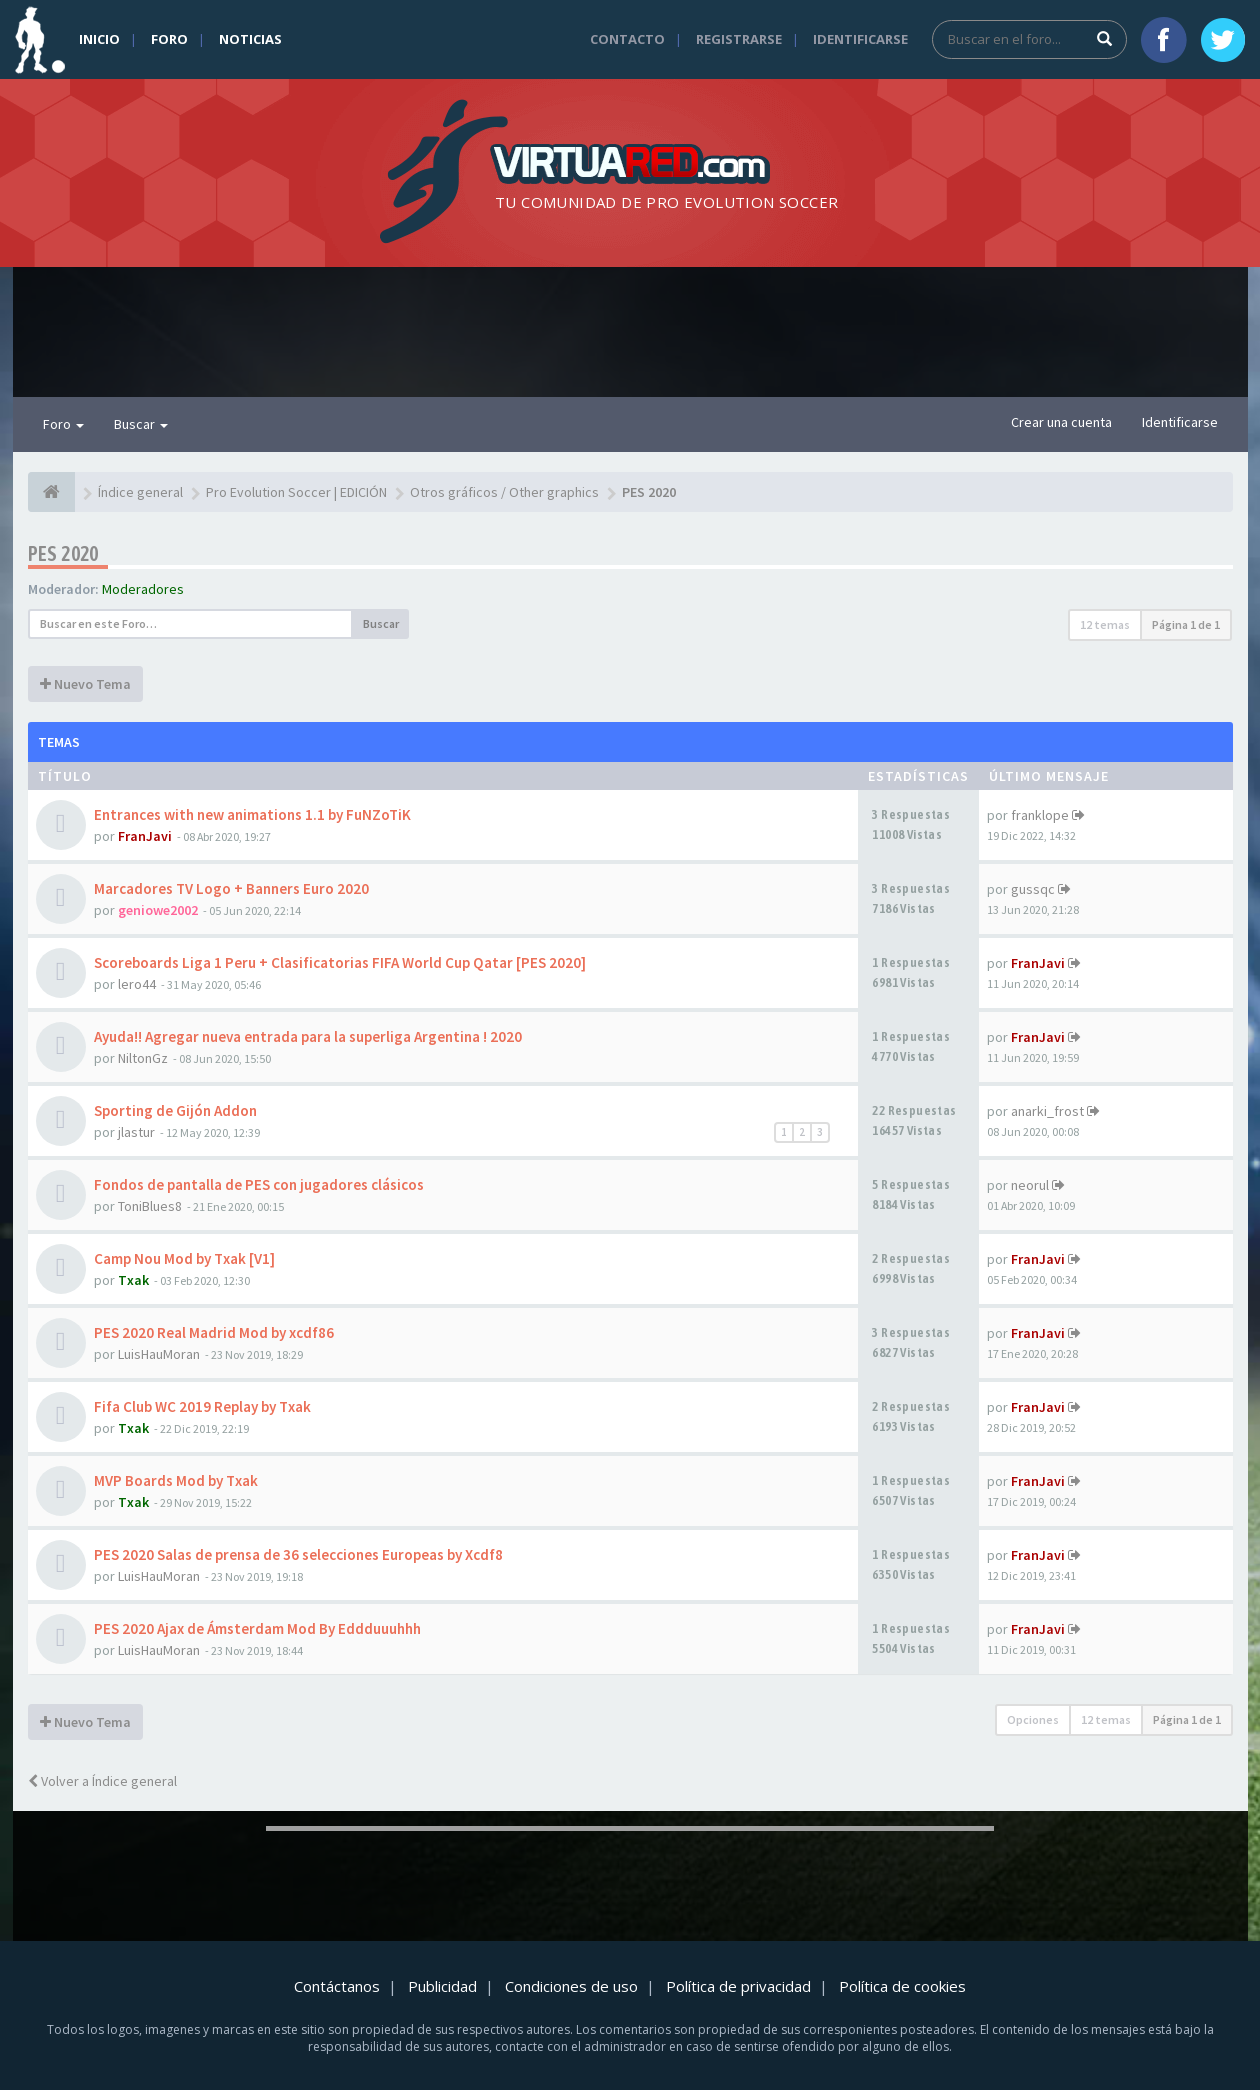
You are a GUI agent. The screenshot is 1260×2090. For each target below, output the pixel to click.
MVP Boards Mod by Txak (176, 1480)
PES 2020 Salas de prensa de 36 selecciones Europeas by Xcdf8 (298, 1554)
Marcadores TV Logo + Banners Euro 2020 (231, 888)
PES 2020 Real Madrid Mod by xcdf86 (214, 1332)
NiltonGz (143, 1058)
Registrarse (739, 39)
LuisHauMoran (159, 1354)
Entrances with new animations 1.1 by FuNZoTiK (252, 814)
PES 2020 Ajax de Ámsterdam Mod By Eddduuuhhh (257, 1628)
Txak (133, 1280)
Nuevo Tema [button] (85, 684)
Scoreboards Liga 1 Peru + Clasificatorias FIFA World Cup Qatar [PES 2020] (340, 962)
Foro (169, 39)
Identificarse (860, 39)
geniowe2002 (158, 910)
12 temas (1105, 624)
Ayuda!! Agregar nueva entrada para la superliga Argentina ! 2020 (308, 1036)
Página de (1186, 624)
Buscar (141, 424)
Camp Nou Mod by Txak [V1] (184, 1258)
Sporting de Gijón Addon (175, 1110)
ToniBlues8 (150, 1206)
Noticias (250, 39)
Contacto (627, 39)
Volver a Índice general (102, 1781)
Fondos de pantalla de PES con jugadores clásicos (259, 1184)
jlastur (136, 1132)
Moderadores (143, 589)
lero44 (137, 984)
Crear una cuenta (1061, 422)
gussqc (1033, 889)
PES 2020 (63, 553)
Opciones (1033, 1719)
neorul (1030, 1185)
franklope (1040, 815)
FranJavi (145, 836)
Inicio (99, 39)
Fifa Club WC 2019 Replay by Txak (202, 1406)
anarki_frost (1047, 1111)
